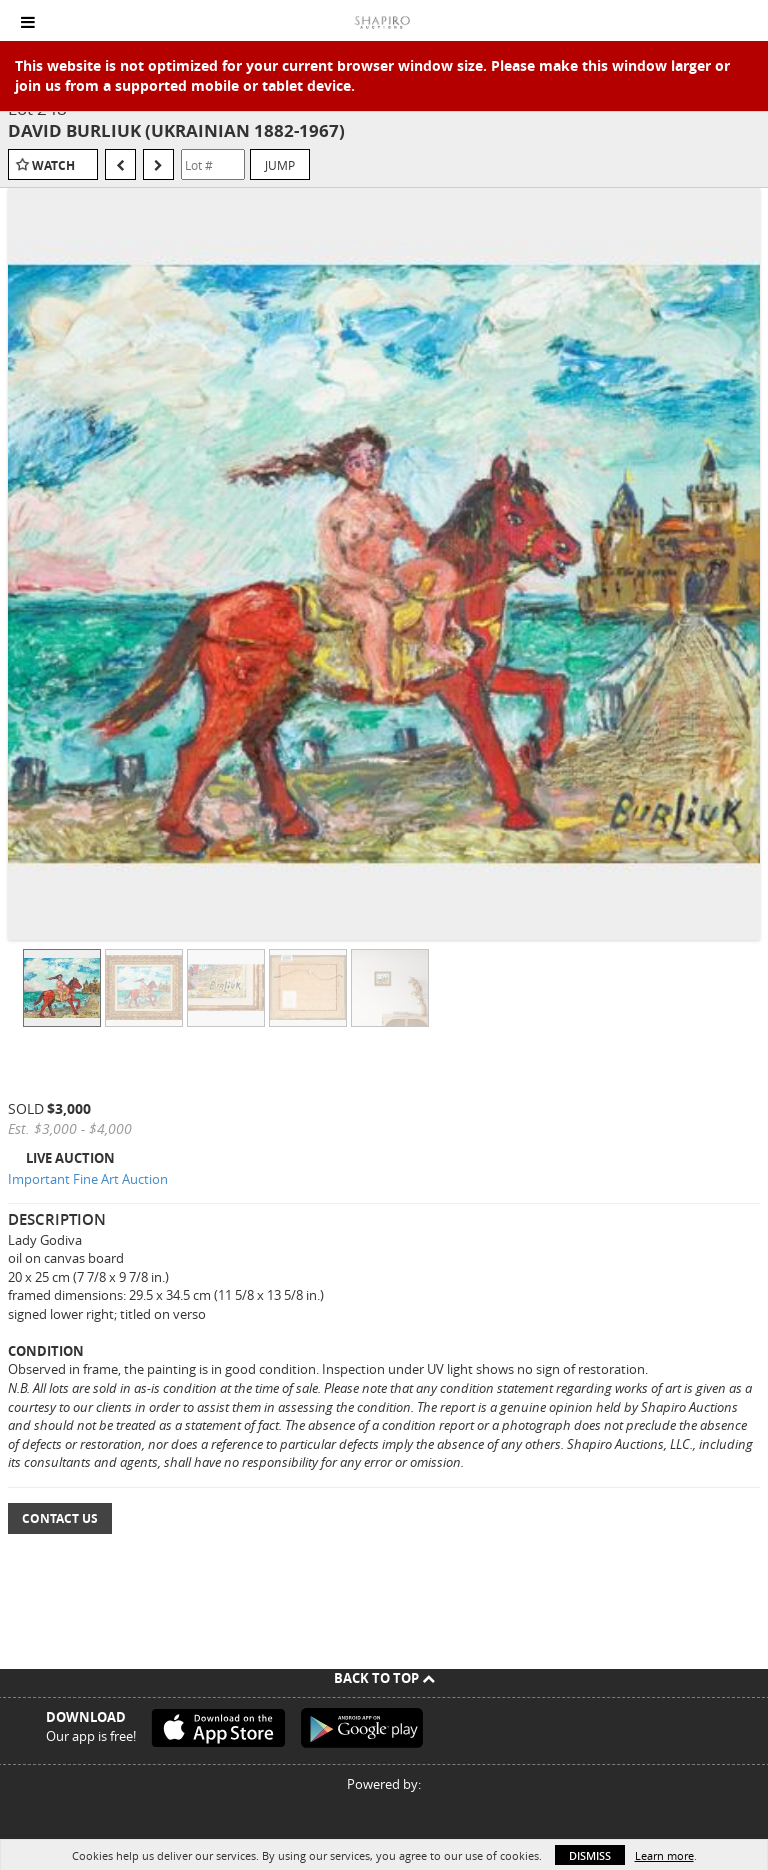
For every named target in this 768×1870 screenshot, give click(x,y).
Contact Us (60, 1518)
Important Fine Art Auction (88, 1179)
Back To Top (384, 1678)
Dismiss (590, 1855)
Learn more (664, 1855)
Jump (280, 165)
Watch (53, 165)
